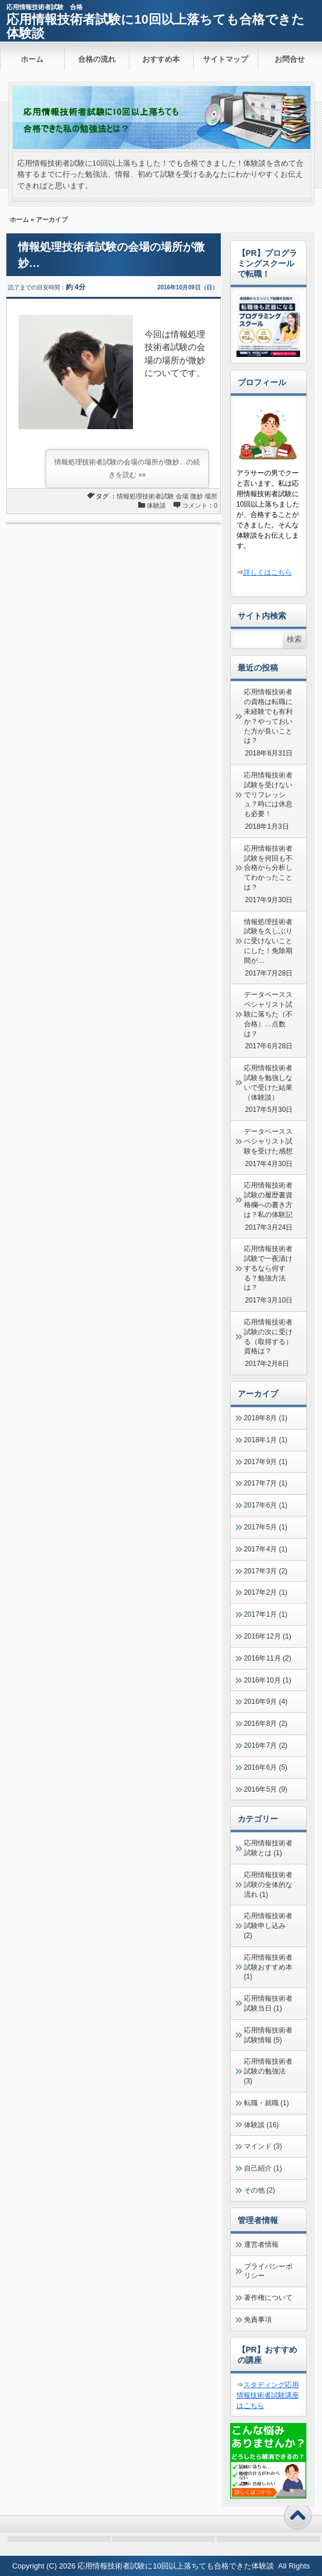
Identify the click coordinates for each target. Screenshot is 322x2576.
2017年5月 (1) (265, 1527)
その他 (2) (259, 2190)
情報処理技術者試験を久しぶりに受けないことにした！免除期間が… (268, 941)
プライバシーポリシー (268, 2271)
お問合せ (290, 59)
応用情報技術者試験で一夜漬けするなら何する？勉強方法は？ (268, 1268)
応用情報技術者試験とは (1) (268, 1848)
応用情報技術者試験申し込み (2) (268, 1926)
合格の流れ (97, 59)
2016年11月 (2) (267, 1658)
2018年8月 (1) (265, 1418)
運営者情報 (261, 2244)
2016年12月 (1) (267, 1636)
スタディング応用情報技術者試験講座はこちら (267, 2395)
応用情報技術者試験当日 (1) (268, 2003)
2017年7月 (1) (265, 1483)
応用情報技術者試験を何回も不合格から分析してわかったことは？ (268, 867)
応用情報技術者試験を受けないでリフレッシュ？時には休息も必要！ (268, 794)
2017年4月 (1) (265, 1549)
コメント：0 (199, 505)
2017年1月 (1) (265, 1614)
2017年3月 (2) (265, 1571)
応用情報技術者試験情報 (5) (268, 2035)
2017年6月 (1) (265, 1505)
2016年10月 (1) (267, 1680)
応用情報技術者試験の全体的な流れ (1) (268, 1885)
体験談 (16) (261, 2125)
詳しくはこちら (267, 572)
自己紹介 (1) (263, 2168)
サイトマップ (225, 59)
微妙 (196, 496)
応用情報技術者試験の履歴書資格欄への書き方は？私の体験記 (268, 1199)
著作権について (268, 2298)
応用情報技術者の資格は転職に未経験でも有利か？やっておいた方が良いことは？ (268, 716)
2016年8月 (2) (265, 1723)
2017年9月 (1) (265, 1462)
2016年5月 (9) (265, 1789)
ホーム (32, 59)
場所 (211, 496)
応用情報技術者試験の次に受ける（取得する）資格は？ (268, 1336)
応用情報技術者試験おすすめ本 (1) (268, 1967)
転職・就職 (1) (266, 2103)
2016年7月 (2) (265, 1745)
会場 (182, 496)
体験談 (156, 505)
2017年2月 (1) (265, 1592)
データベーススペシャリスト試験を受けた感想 (268, 1141)
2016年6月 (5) (265, 1767)
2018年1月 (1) (265, 1440)
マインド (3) (263, 2146)
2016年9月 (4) (265, 1702)
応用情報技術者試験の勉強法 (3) (268, 2071)
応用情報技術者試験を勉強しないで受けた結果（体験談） (268, 1082)
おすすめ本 (161, 59)
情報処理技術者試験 (145, 496)
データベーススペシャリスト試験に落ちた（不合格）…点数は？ (268, 1014)
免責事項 (258, 2320)
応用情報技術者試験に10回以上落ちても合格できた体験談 (155, 26)
